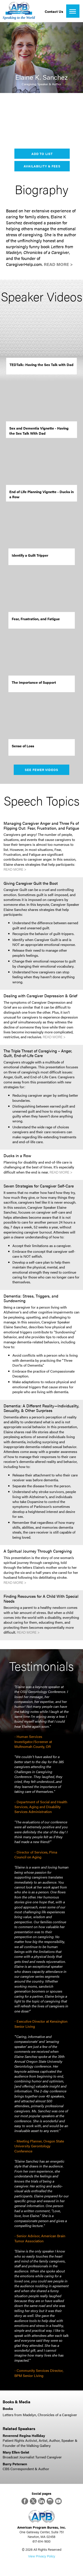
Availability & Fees (42, 166)
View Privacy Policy (41, 2556)
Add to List (42, 153)
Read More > (58, 264)
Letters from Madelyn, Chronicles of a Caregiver (40, 2414)
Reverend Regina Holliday (24, 2435)
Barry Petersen (15, 2463)
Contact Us (54, 11)
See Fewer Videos (41, 769)
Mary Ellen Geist (16, 2452)
